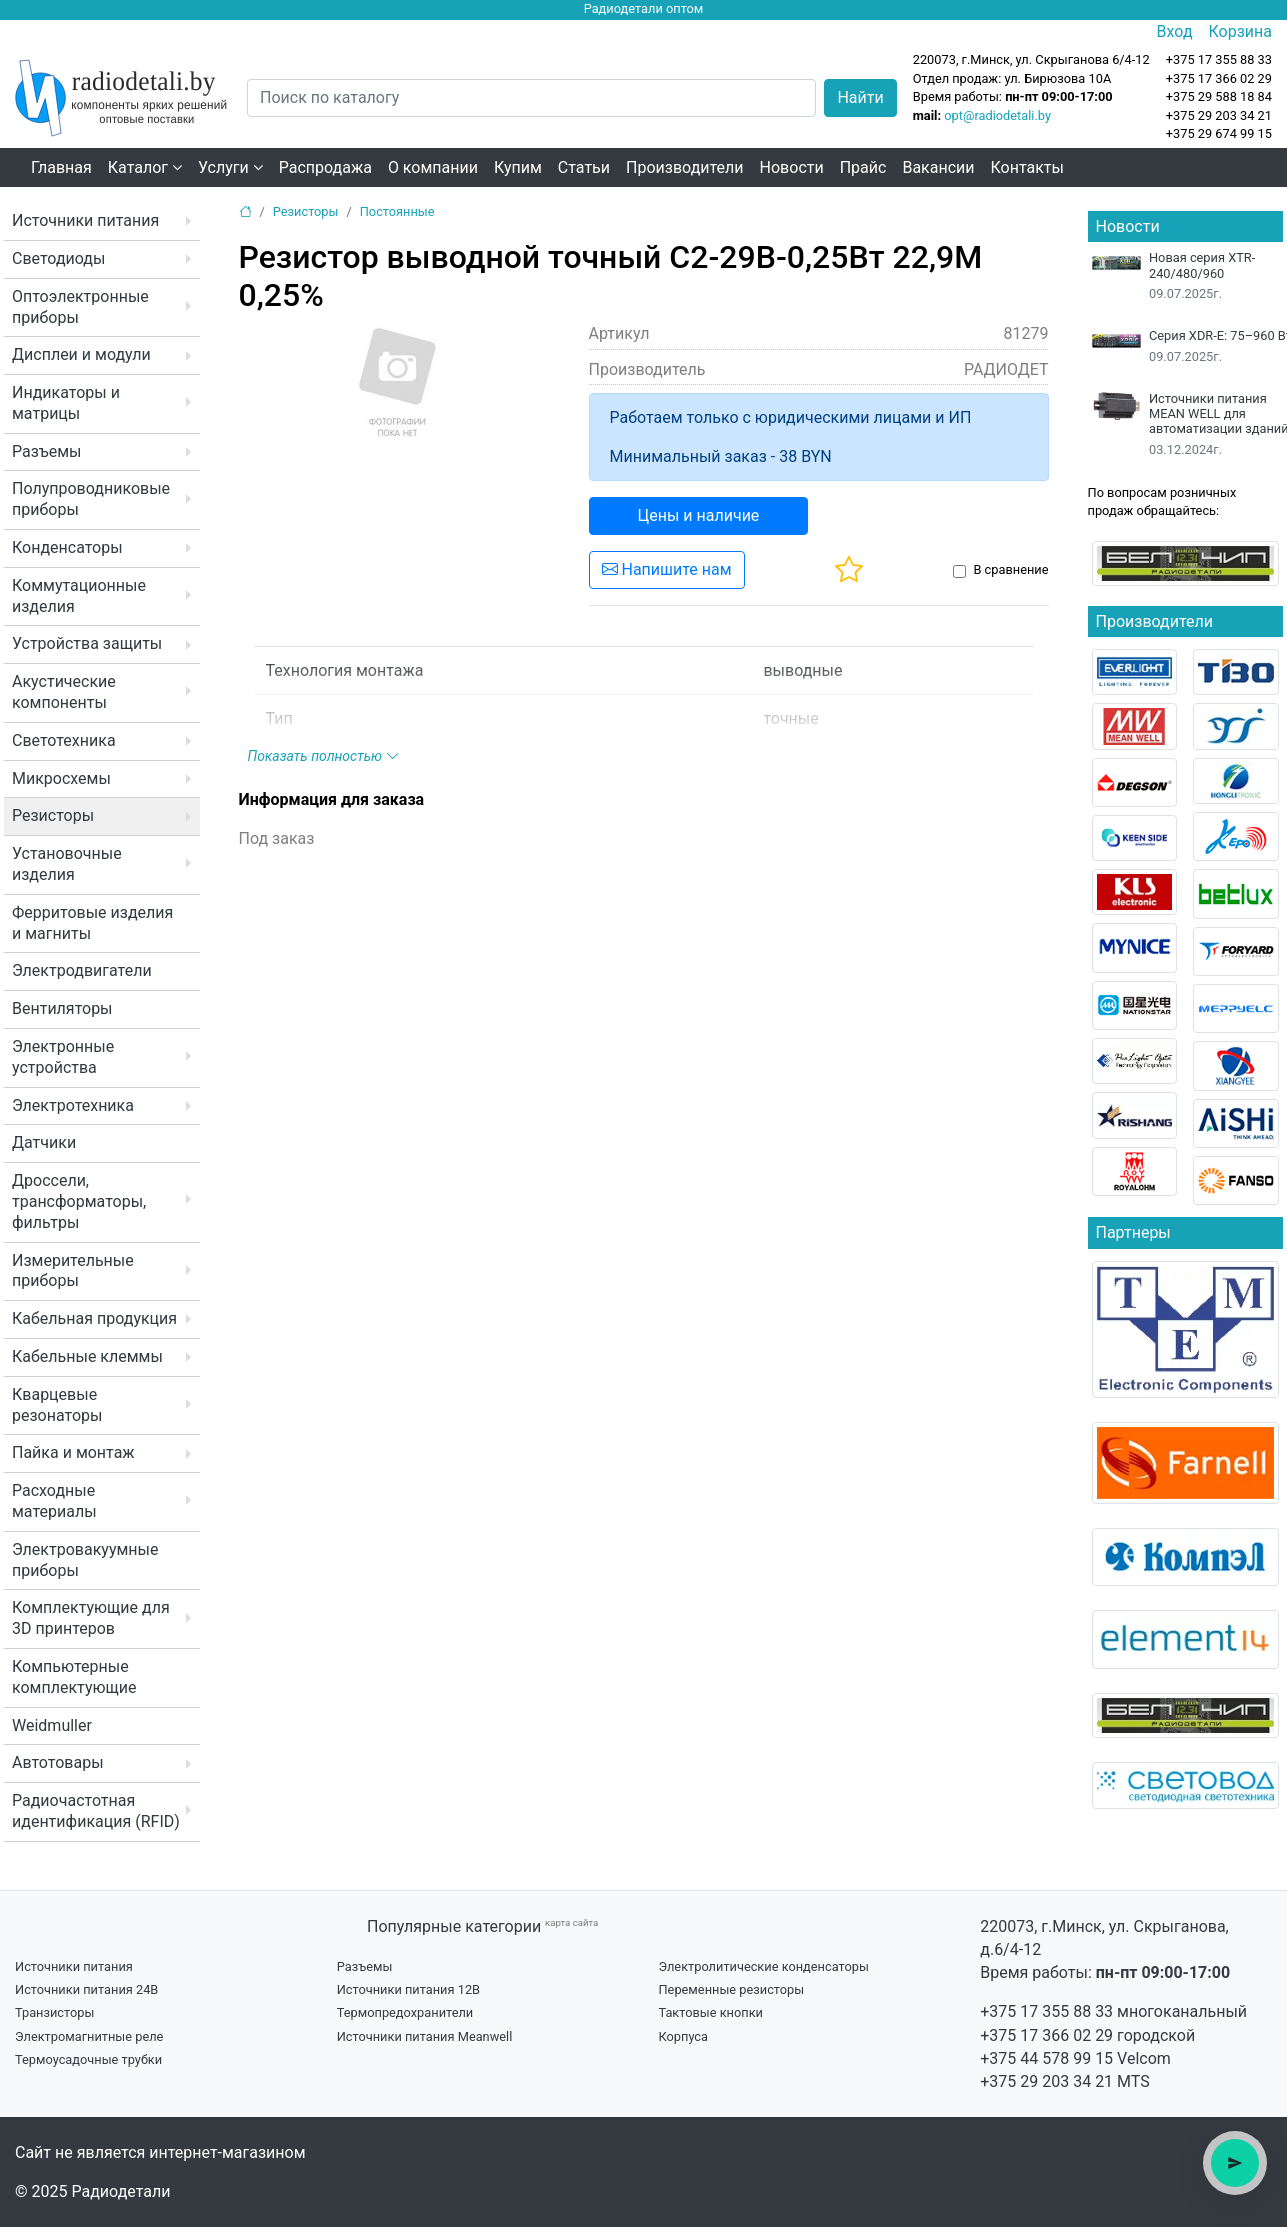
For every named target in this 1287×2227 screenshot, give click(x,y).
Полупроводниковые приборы (91, 499)
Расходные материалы (54, 1501)
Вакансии (938, 167)
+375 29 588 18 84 (1219, 96)
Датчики (44, 1142)
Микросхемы (61, 778)
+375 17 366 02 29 (1046, 2035)
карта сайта (571, 1922)
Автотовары (58, 1762)
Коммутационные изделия (79, 596)
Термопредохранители (405, 2012)
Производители (685, 167)
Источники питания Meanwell (425, 2036)
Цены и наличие (699, 515)
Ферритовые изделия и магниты (92, 923)
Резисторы (53, 815)
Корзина (1240, 31)
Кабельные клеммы (87, 1356)
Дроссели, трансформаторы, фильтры (79, 1201)
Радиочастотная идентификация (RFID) (96, 1811)
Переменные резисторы (731, 1989)
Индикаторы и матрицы (66, 403)
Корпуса (683, 2036)
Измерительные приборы (73, 1271)
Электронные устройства (63, 1057)
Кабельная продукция (94, 1318)
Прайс (863, 167)
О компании (433, 167)
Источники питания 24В (86, 1989)
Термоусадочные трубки (88, 2059)
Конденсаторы (67, 547)
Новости (792, 167)
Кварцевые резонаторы (57, 1405)
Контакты (1027, 167)
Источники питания (85, 220)
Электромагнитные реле (89, 2036)
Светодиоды (58, 258)
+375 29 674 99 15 (1219, 133)
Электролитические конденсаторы (763, 1966)
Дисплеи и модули (81, 354)
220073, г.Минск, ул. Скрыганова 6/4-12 (1031, 59)
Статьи (584, 167)
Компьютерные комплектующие (74, 1677)
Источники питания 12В (408, 1989)
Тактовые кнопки (710, 2012)
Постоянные (397, 211)
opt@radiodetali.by (997, 115)
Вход (1175, 31)
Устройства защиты (87, 643)
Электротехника (73, 1105)
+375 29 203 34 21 (1219, 115)
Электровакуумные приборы (85, 1560)
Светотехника (64, 740)
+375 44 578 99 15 (1046, 2058)
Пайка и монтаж (73, 1452)
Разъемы (47, 451)
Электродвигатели (82, 970)
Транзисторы (54, 2012)
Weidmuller (52, 1725)
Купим (518, 167)
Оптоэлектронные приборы (80, 307)
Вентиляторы (62, 1008)
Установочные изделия (67, 864)
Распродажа (325, 167)
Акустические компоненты (64, 692)
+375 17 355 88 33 (1046, 2011)
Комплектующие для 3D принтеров (91, 1618)
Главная (61, 167)
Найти (860, 97)
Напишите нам (667, 569)
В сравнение (1010, 569)
